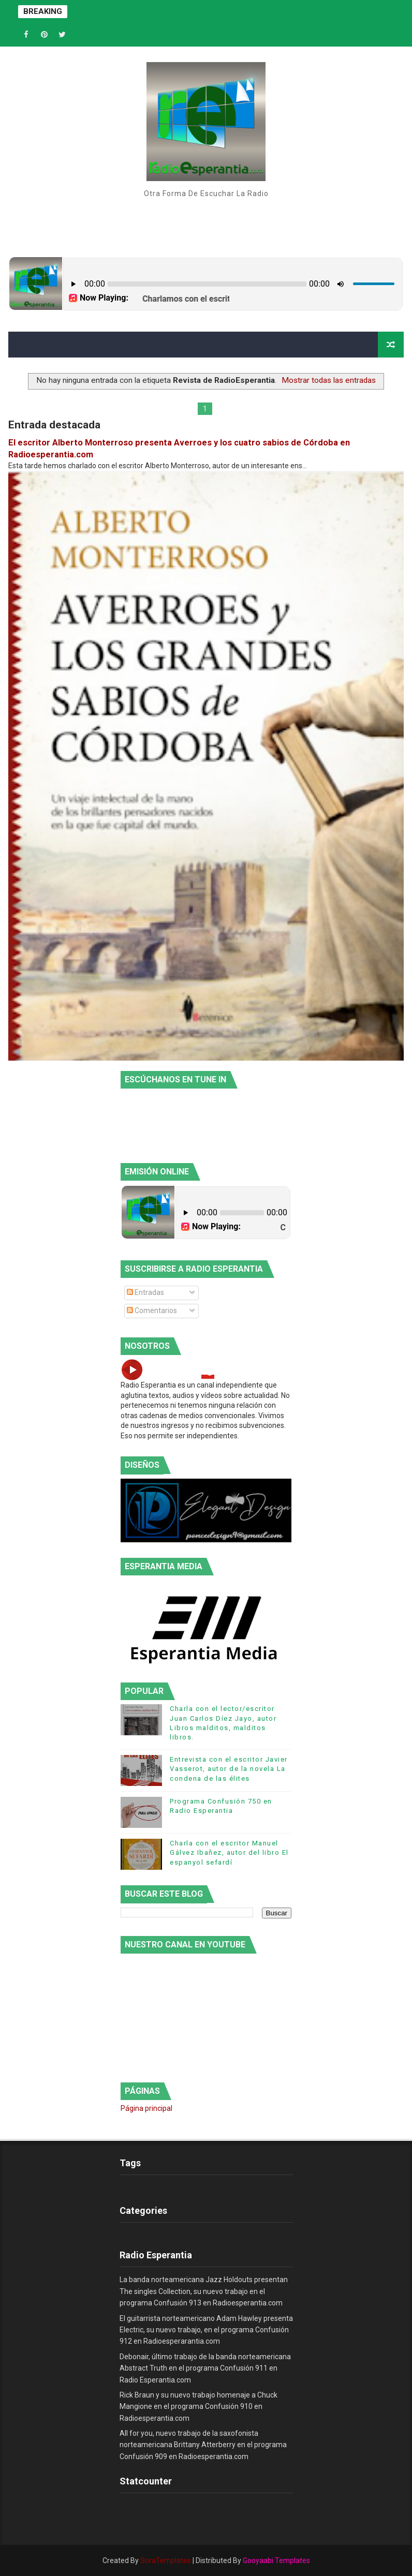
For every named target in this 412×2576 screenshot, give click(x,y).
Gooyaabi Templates (276, 2560)
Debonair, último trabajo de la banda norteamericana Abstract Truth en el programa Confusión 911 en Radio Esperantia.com (205, 2368)
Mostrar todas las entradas (329, 380)
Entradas (145, 1292)
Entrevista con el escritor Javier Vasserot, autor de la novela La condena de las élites (229, 1768)
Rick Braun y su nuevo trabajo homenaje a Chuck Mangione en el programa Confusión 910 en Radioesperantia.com (198, 2406)
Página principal (146, 2108)
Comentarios (152, 1310)
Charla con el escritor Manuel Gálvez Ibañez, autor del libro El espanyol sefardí (229, 1852)
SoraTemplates (165, 2560)
